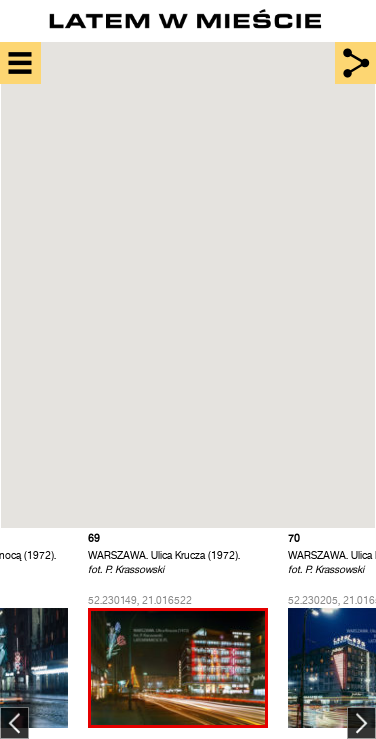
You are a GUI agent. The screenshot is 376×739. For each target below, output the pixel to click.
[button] (213, 304)
